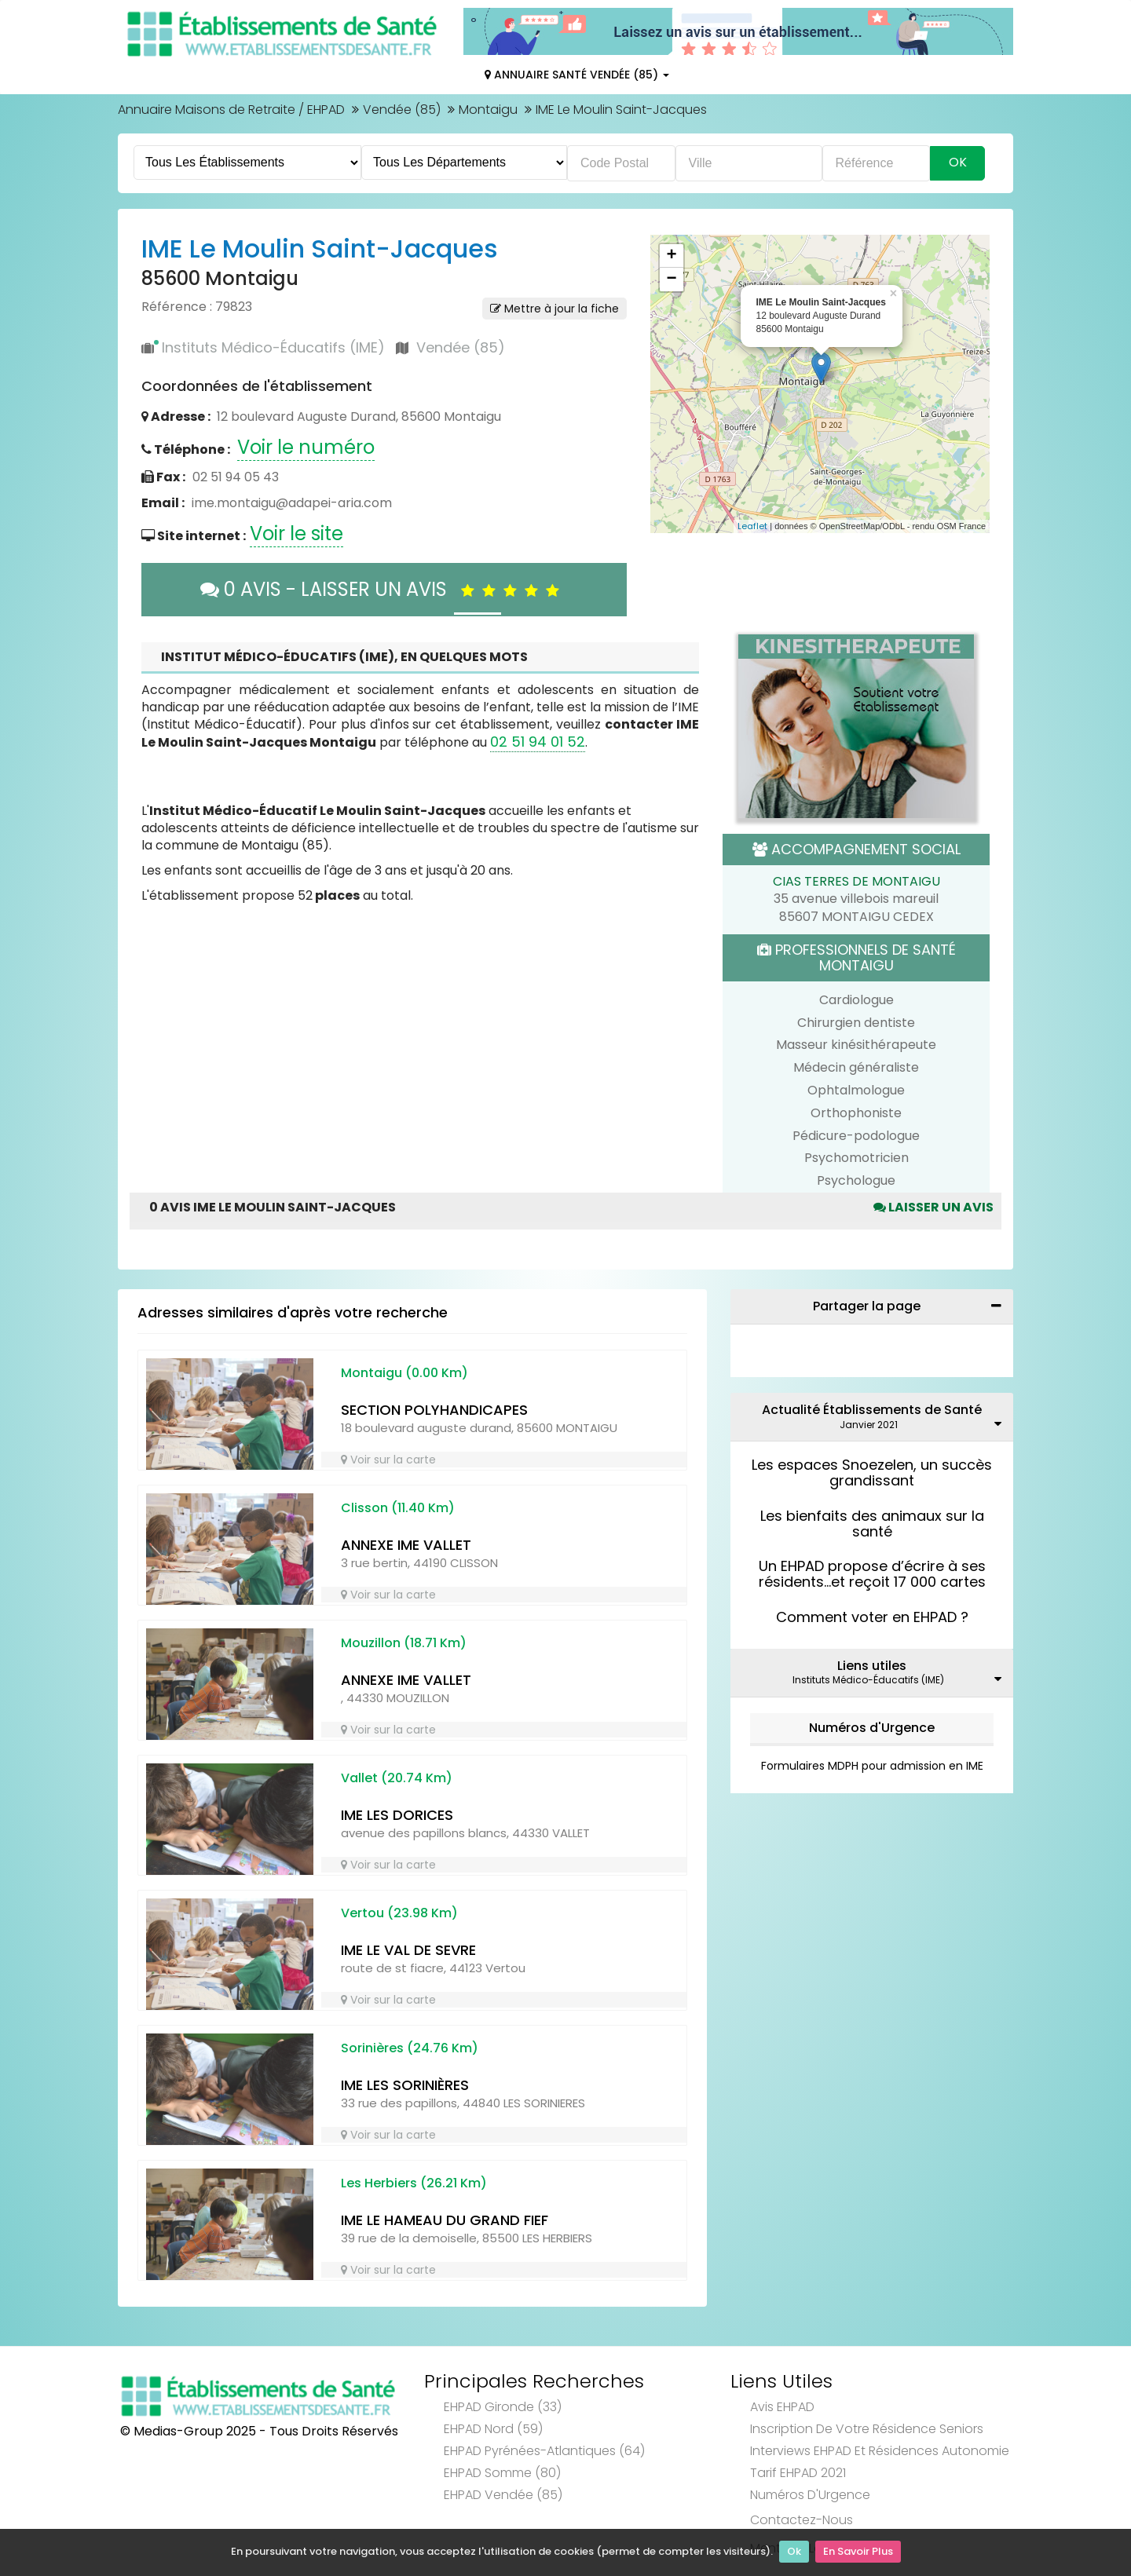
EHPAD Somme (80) (502, 2473)
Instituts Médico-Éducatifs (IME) (273, 347)
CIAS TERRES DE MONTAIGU (856, 881)
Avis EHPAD (782, 2407)
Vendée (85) (402, 109)
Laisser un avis (933, 1207)
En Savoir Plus (858, 2552)
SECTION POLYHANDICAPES (434, 1410)
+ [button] (671, 256)
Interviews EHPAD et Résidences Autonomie (879, 2451)
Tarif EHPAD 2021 (798, 2473)
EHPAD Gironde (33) (503, 2407)
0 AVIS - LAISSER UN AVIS (383, 589)
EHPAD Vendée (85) (503, 2495)
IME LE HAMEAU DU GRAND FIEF (444, 2220)
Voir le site (296, 533)
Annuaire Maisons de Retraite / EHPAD (231, 109)
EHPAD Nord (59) (493, 2429)
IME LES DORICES (397, 1815)
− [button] (671, 279)
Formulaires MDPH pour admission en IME (872, 1766)
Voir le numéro (306, 447)
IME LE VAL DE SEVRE (408, 1950)
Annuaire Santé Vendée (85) (577, 74)
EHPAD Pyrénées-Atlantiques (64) (544, 2451)
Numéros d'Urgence (872, 1728)
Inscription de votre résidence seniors (866, 2429)
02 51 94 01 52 (537, 741)
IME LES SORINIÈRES (405, 2085)
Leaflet (752, 526)
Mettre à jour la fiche (554, 308)
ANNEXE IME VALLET (406, 1545)
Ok (794, 2552)
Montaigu (488, 109)
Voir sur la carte (388, 1459)
